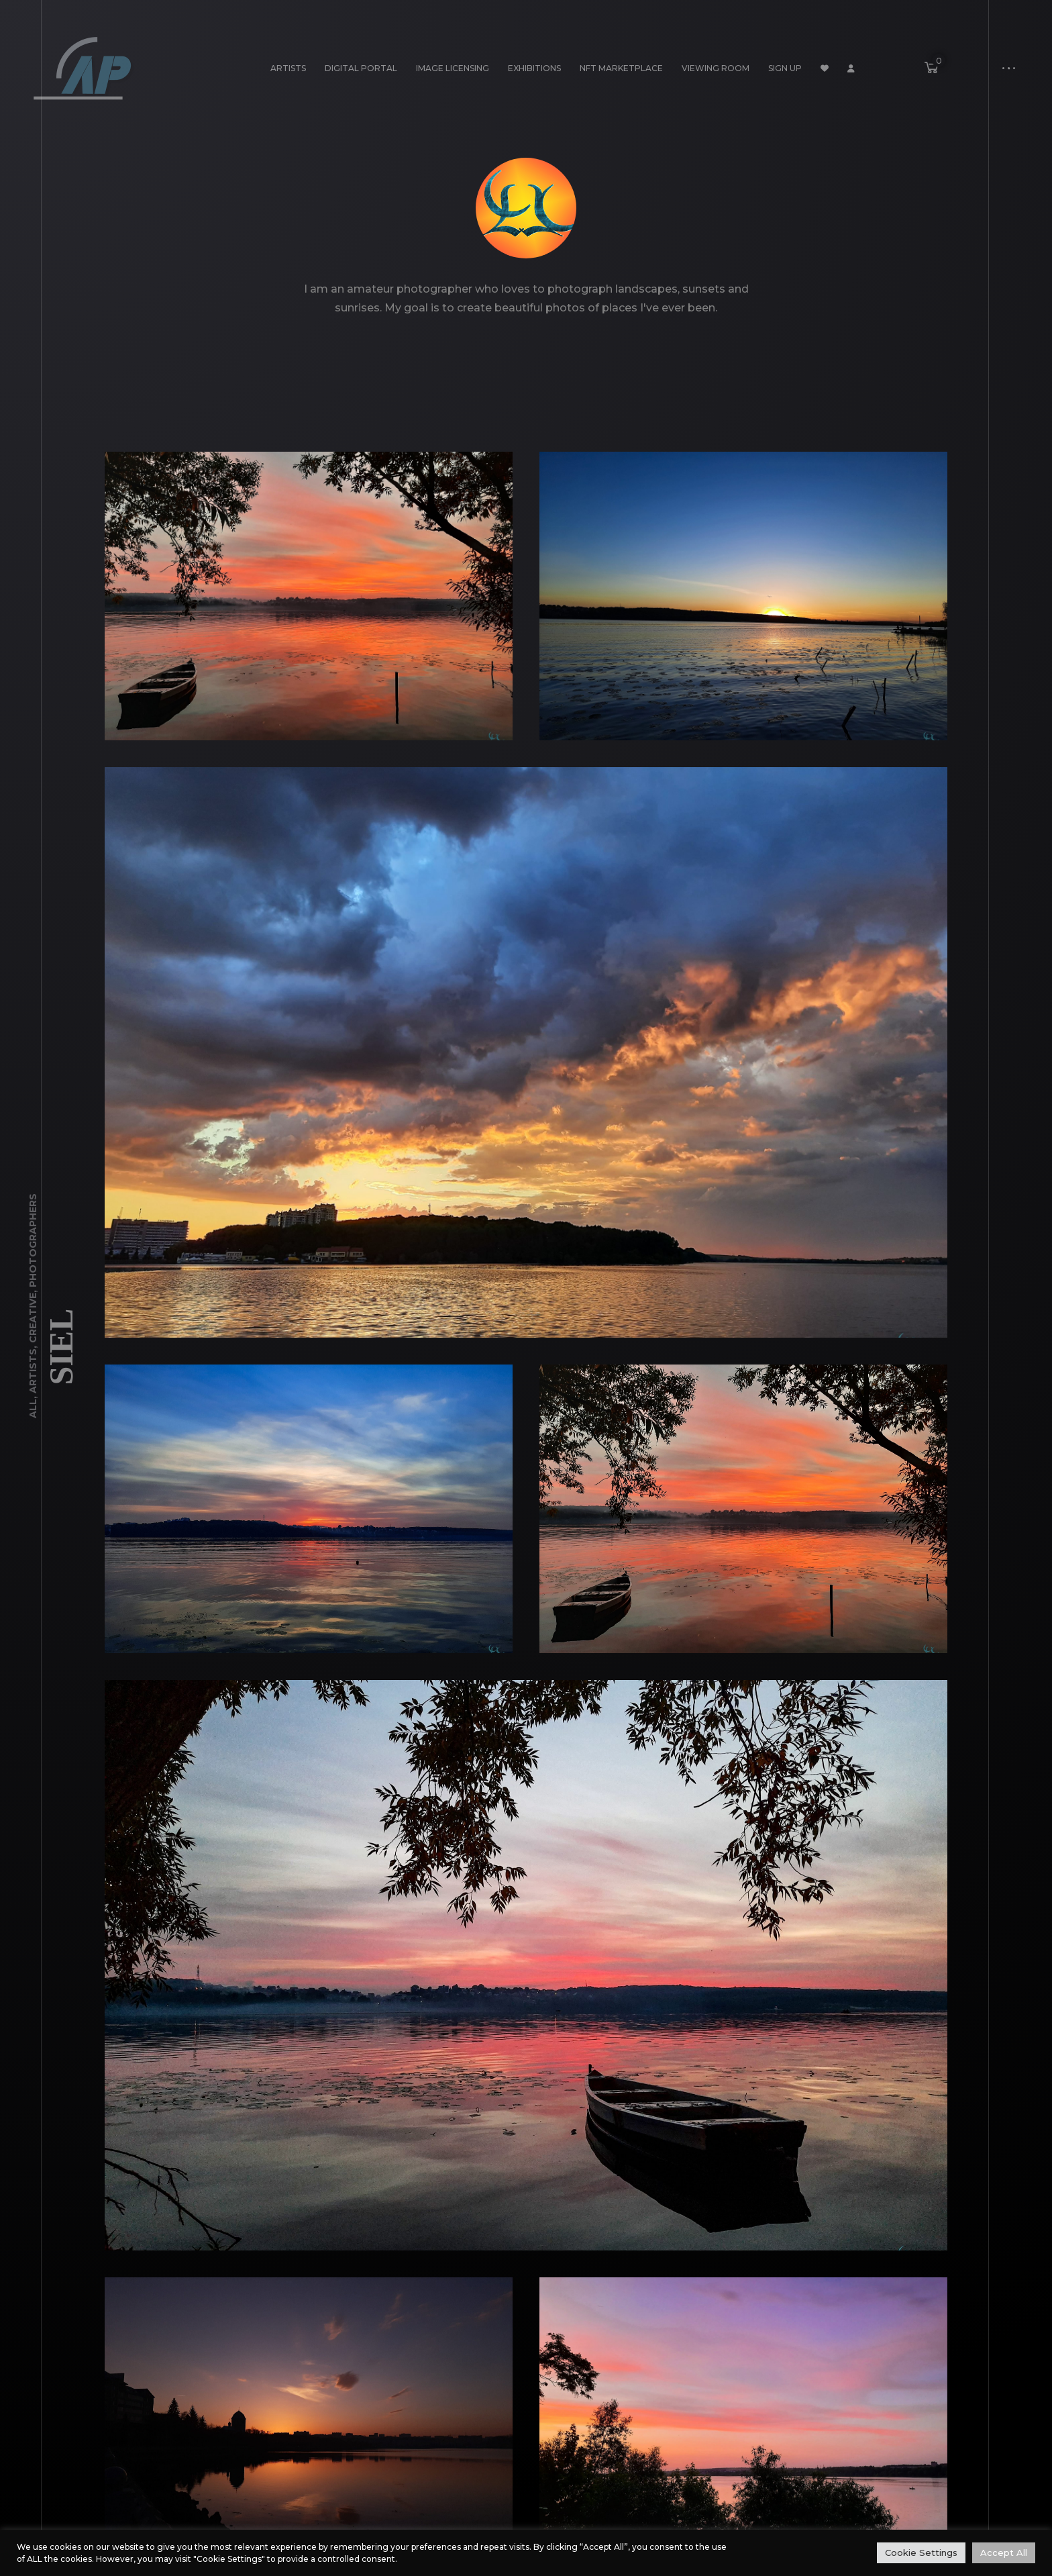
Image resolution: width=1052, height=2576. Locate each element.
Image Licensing (452, 68)
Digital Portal (361, 68)
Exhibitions (534, 68)
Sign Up (785, 68)
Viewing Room (715, 68)
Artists (288, 68)
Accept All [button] (1003, 2552)
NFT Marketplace (621, 68)
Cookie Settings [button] (921, 2552)
